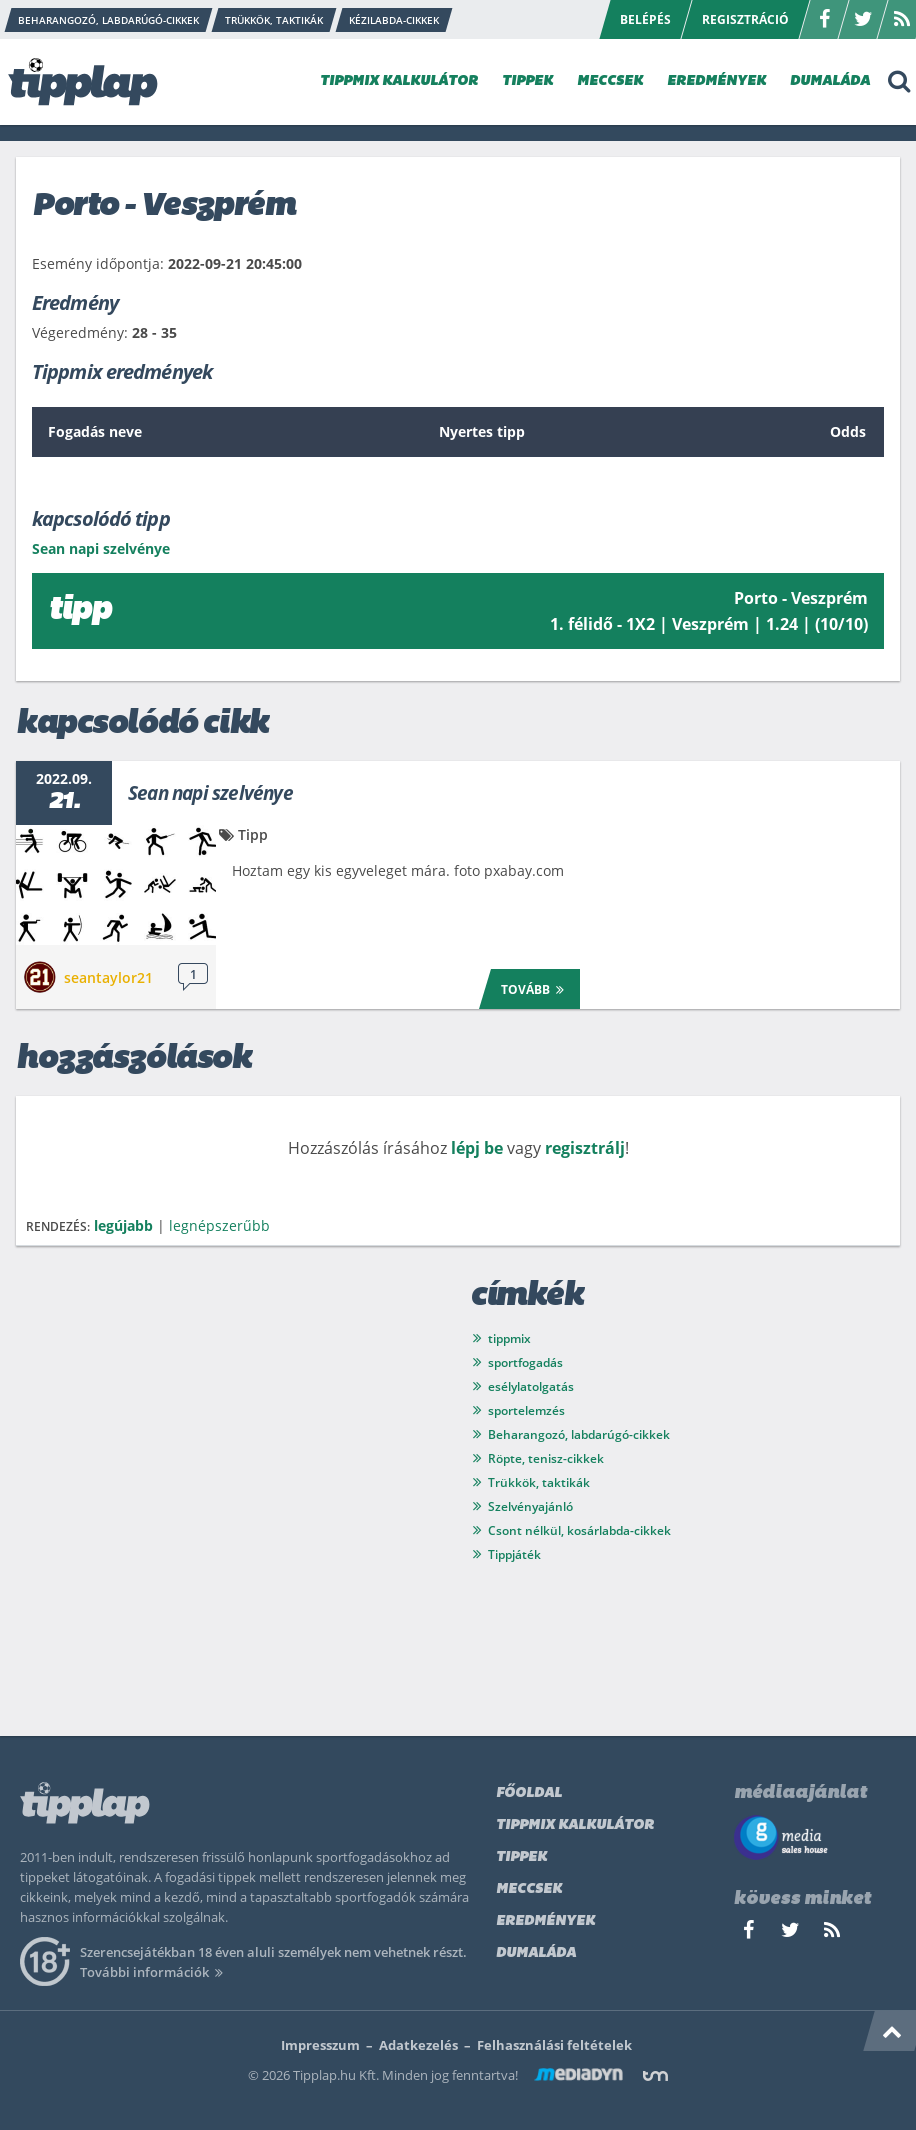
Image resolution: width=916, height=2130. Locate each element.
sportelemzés (526, 1410)
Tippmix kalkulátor (575, 1825)
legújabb (123, 1225)
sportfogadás (525, 1362)
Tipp (253, 834)
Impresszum (320, 2045)
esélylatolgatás (531, 1386)
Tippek (521, 1857)
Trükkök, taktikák (539, 1482)
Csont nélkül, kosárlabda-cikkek (579, 1530)
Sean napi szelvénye (210, 793)
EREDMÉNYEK (716, 81)
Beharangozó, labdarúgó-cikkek (579, 1434)
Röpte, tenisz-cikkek (546, 1458)
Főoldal (529, 1793)
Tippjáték (514, 1554)
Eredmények (545, 1921)
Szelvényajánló (530, 1506)
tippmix (509, 1338)
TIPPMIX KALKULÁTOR (399, 81)
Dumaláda (536, 1953)
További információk (154, 1972)
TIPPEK (527, 81)
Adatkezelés (418, 2045)
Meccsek (529, 1889)
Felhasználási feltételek (554, 2045)
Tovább (535, 988)
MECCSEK (610, 81)
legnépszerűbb (219, 1225)
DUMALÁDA (830, 81)
